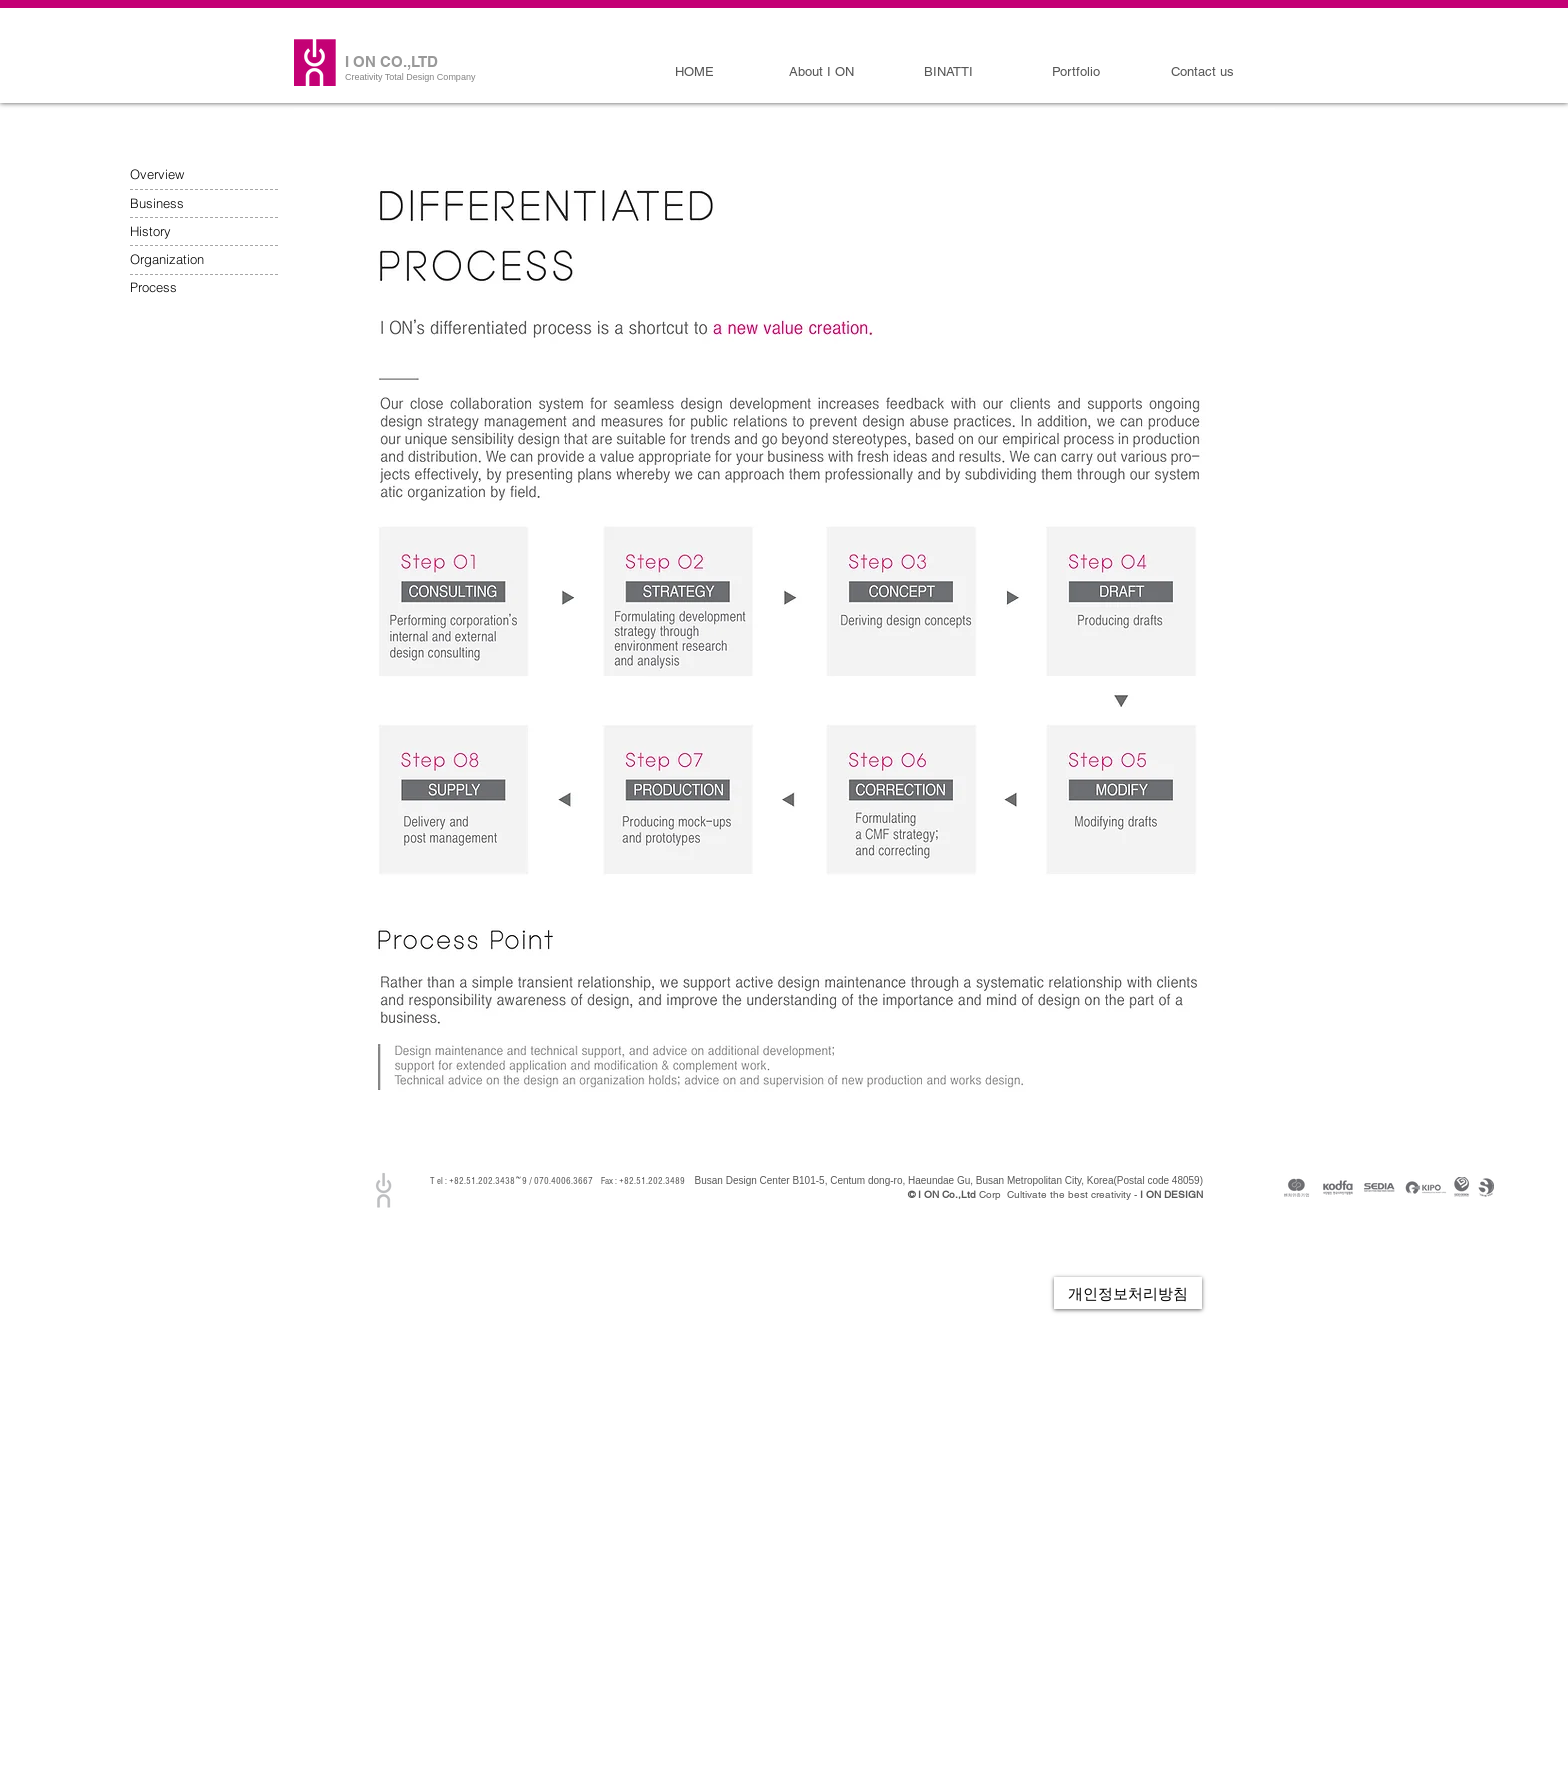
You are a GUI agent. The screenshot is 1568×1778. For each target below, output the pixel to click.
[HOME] (694, 72)
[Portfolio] (1075, 72)
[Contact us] (1202, 72)
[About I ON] (821, 72)
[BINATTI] (948, 72)
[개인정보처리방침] (1128, 1293)
